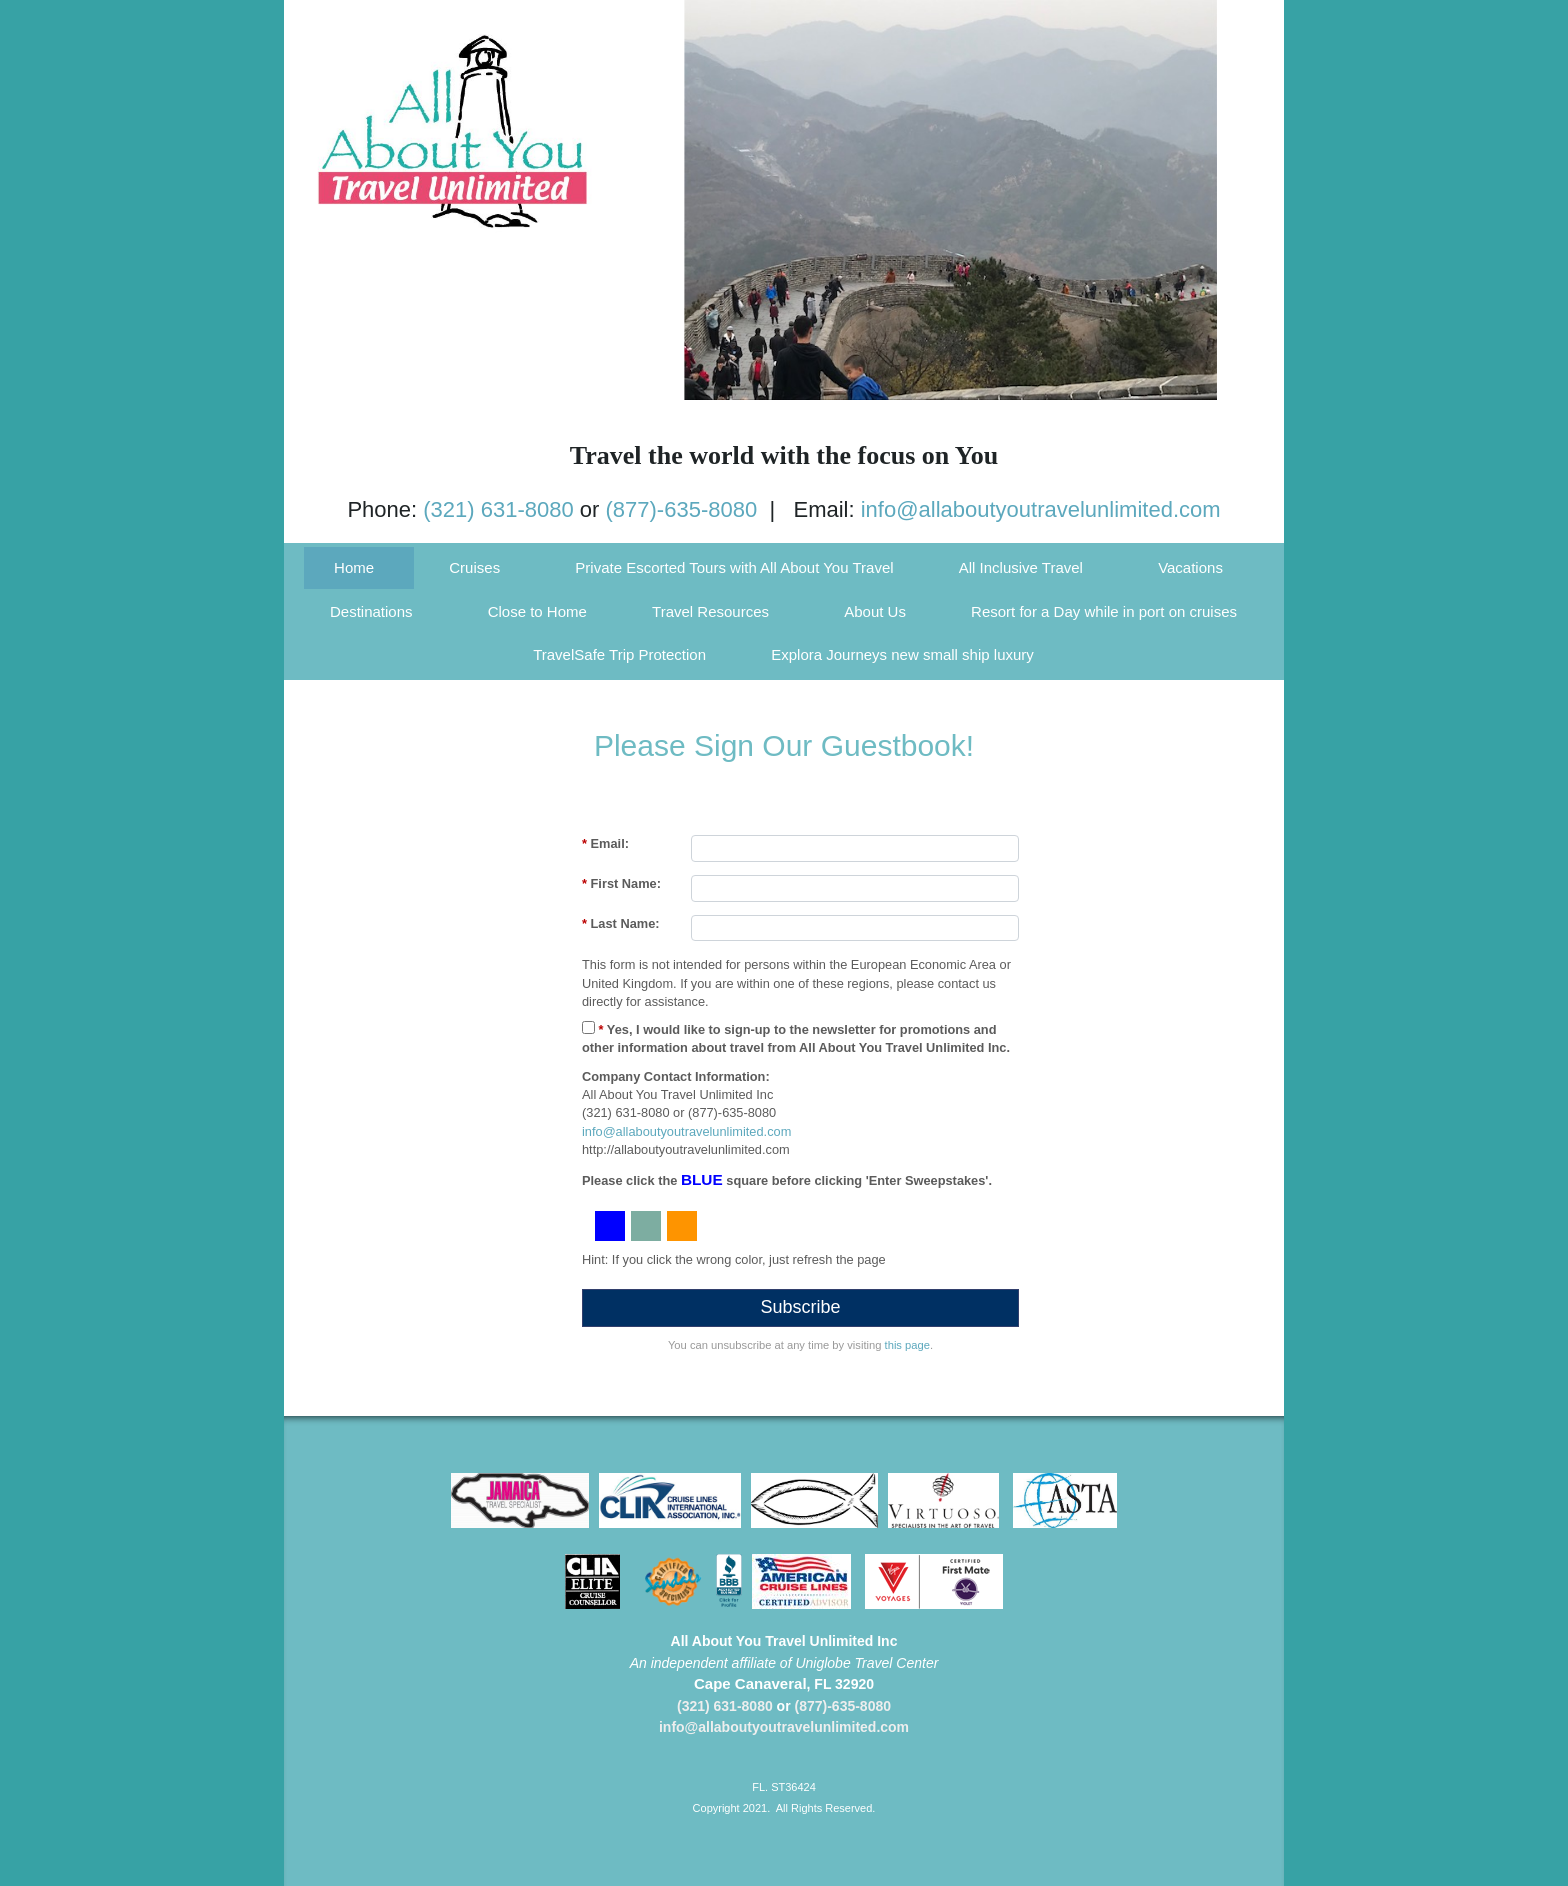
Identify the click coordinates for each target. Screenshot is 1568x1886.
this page (907, 1345)
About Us (875, 611)
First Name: (621, 883)
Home (354, 567)
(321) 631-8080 (498, 509)
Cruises (474, 567)
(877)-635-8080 (682, 509)
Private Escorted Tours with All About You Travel (734, 567)
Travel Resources (710, 611)
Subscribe (800, 1307)
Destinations (371, 611)
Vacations (1190, 567)
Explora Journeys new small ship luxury (902, 654)
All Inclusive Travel (1021, 567)
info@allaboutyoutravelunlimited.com (1041, 509)
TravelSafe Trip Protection (619, 654)
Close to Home (537, 611)
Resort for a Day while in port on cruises (1104, 611)
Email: (605, 843)
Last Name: (621, 923)
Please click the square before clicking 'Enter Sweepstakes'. (787, 1179)
